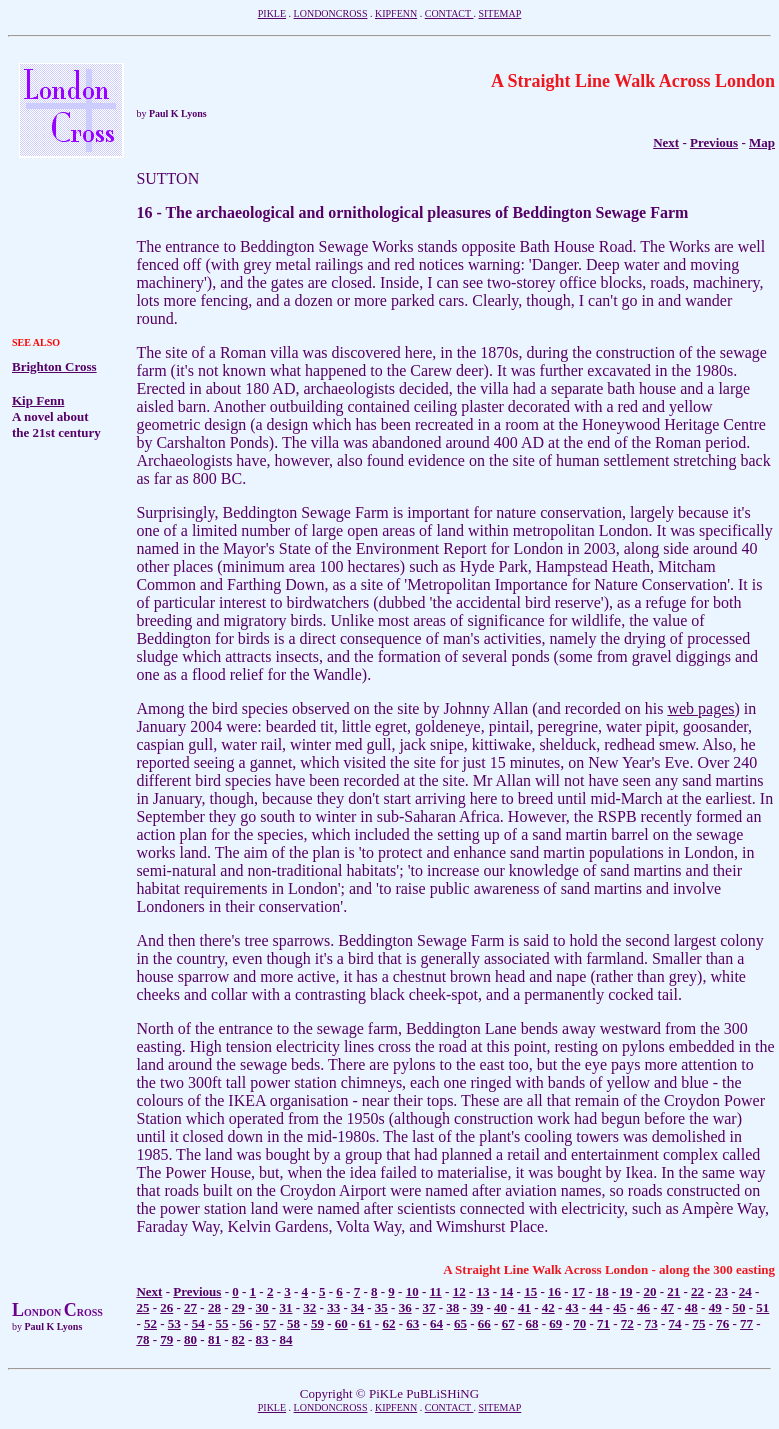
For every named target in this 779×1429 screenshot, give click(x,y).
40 (500, 1307)
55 (222, 1323)
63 (412, 1323)
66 (484, 1323)
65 (460, 1323)
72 (627, 1323)
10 (412, 1291)
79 (166, 1339)
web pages (700, 708)
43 (572, 1307)
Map (762, 142)
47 (667, 1307)
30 (262, 1307)
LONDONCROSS (331, 13)
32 (309, 1307)
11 (436, 1291)
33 (333, 1307)
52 (150, 1323)
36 (405, 1307)
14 (506, 1291)
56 (245, 1323)
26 (166, 1307)
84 (285, 1339)
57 (269, 1323)
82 (238, 1339)
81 (214, 1339)
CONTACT (449, 13)
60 (341, 1323)
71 (603, 1323)
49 (715, 1307)
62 (388, 1323)
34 (357, 1307)
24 (745, 1291)
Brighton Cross (54, 366)
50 (738, 1307)
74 (675, 1323)
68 (531, 1323)
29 (238, 1307)
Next (149, 1291)
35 (381, 1307)
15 (530, 1291)
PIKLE (272, 13)
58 (293, 1323)
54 (198, 1323)
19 (626, 1291)
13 (483, 1291)
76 (722, 1323)
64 (436, 1323)
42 (548, 1307)
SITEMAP (499, 13)
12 (459, 1291)
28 (214, 1307)
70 (579, 1323)
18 (602, 1291)
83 (262, 1339)
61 (365, 1323)
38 (452, 1307)
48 (691, 1307)
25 (142, 1307)
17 (578, 1291)
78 (142, 1339)
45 (619, 1307)
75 (698, 1323)
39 (476, 1307)
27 (190, 1307)
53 (174, 1323)
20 (649, 1291)
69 (555, 1323)
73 (651, 1323)
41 (524, 1307)
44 (595, 1307)
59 (317, 1323)
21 (673, 1291)
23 (721, 1291)
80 (190, 1339)
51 (762, 1307)
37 (429, 1307)
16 (554, 1291)
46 (643, 1307)
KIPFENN (396, 13)
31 (285, 1307)
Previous (714, 142)
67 (508, 1323)
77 (746, 1323)
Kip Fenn (38, 400)
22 (697, 1291)
